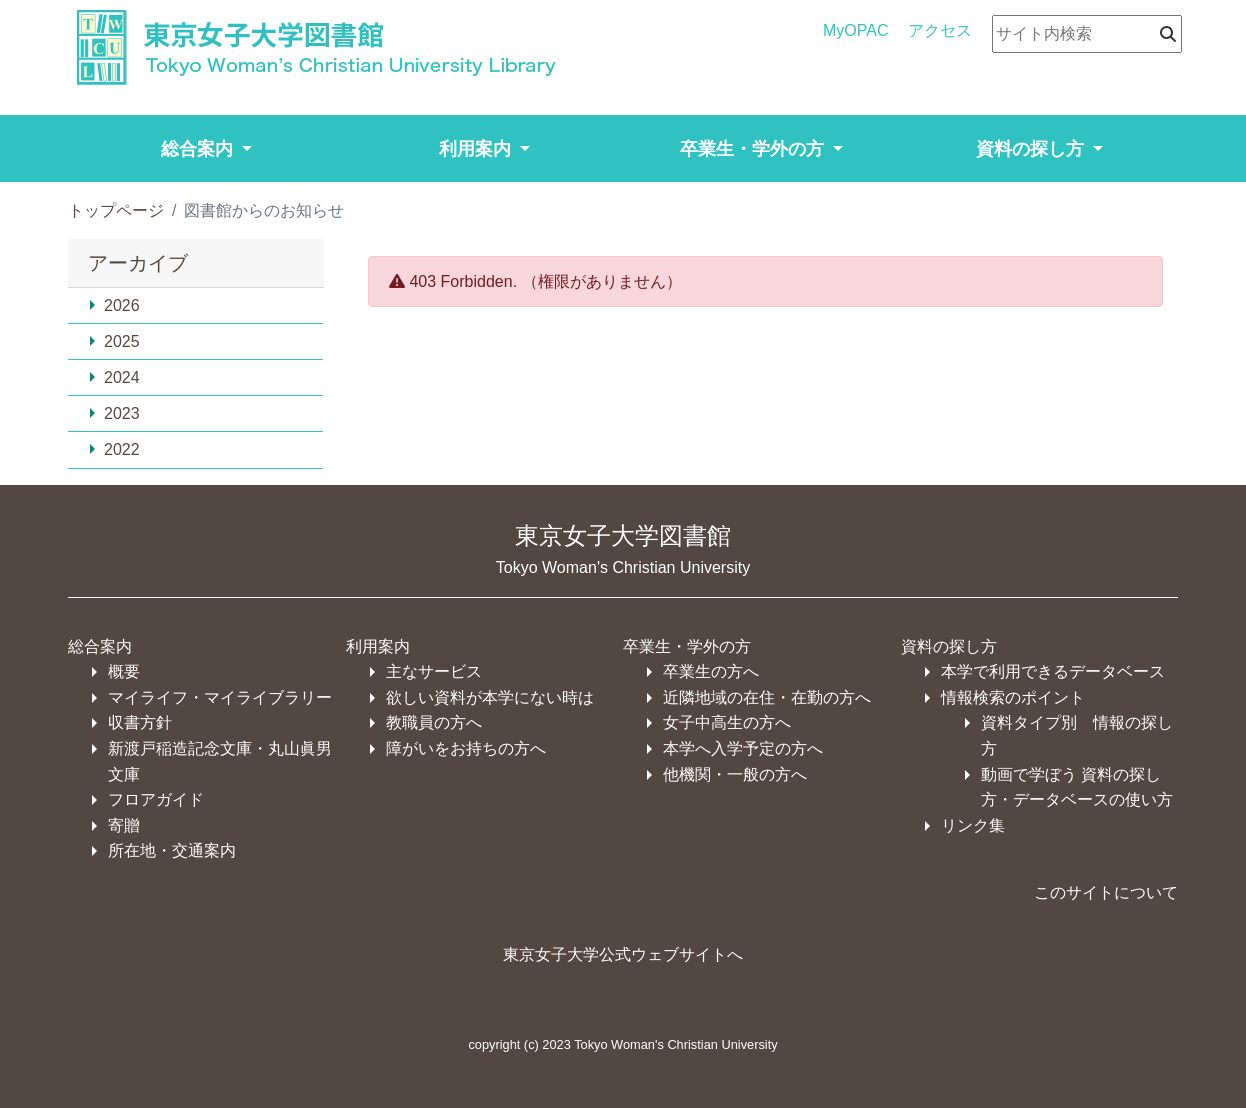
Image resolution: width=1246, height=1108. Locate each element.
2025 (114, 341)
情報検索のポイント (1013, 697)
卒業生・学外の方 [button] (754, 149)
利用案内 (378, 646)
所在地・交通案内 (172, 850)
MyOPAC (855, 30)
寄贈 (124, 825)
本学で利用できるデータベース (1053, 671)
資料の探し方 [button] (1032, 149)
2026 (114, 305)
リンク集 (973, 825)
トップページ (116, 210)
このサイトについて (1106, 892)
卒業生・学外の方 (687, 646)
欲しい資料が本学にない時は (490, 697)
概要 (124, 671)
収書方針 (140, 722)
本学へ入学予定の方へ (743, 748)
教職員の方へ (434, 722)
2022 (114, 449)
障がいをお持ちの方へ (466, 748)
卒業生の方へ (711, 671)
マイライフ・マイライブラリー (220, 697)
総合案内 (100, 646)
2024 (114, 377)
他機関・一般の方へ (735, 774)
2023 (114, 413)
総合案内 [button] (199, 149)
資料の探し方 (949, 646)
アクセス (940, 30)
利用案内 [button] (477, 149)
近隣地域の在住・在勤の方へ (767, 697)
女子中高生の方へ (727, 722)
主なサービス (434, 671)
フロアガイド (156, 799)
